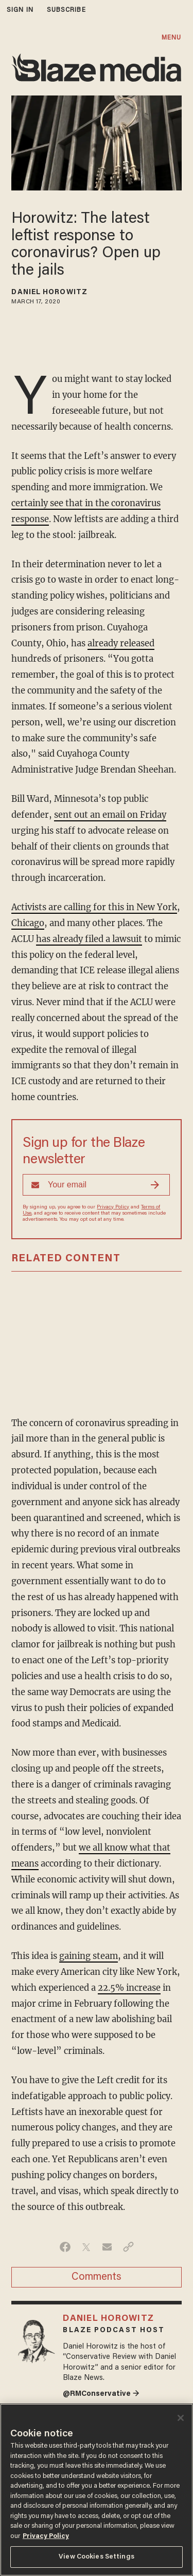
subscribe (66, 10)
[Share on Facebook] (65, 2247)
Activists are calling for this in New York (94, 907)
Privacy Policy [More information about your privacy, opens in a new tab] (46, 2536)
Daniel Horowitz (49, 292)
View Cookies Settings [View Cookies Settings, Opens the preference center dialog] (96, 2556)
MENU (171, 37)
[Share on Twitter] (86, 2247)
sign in (20, 10)
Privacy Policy (113, 1207)
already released (120, 643)
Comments (96, 2277)
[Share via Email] (107, 2247)
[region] (96, 2490)
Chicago (27, 923)
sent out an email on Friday (110, 815)
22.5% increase (129, 1988)
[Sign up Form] (96, 1185)
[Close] (180, 2418)
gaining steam (88, 1956)
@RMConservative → (101, 2394)
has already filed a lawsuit (89, 939)
